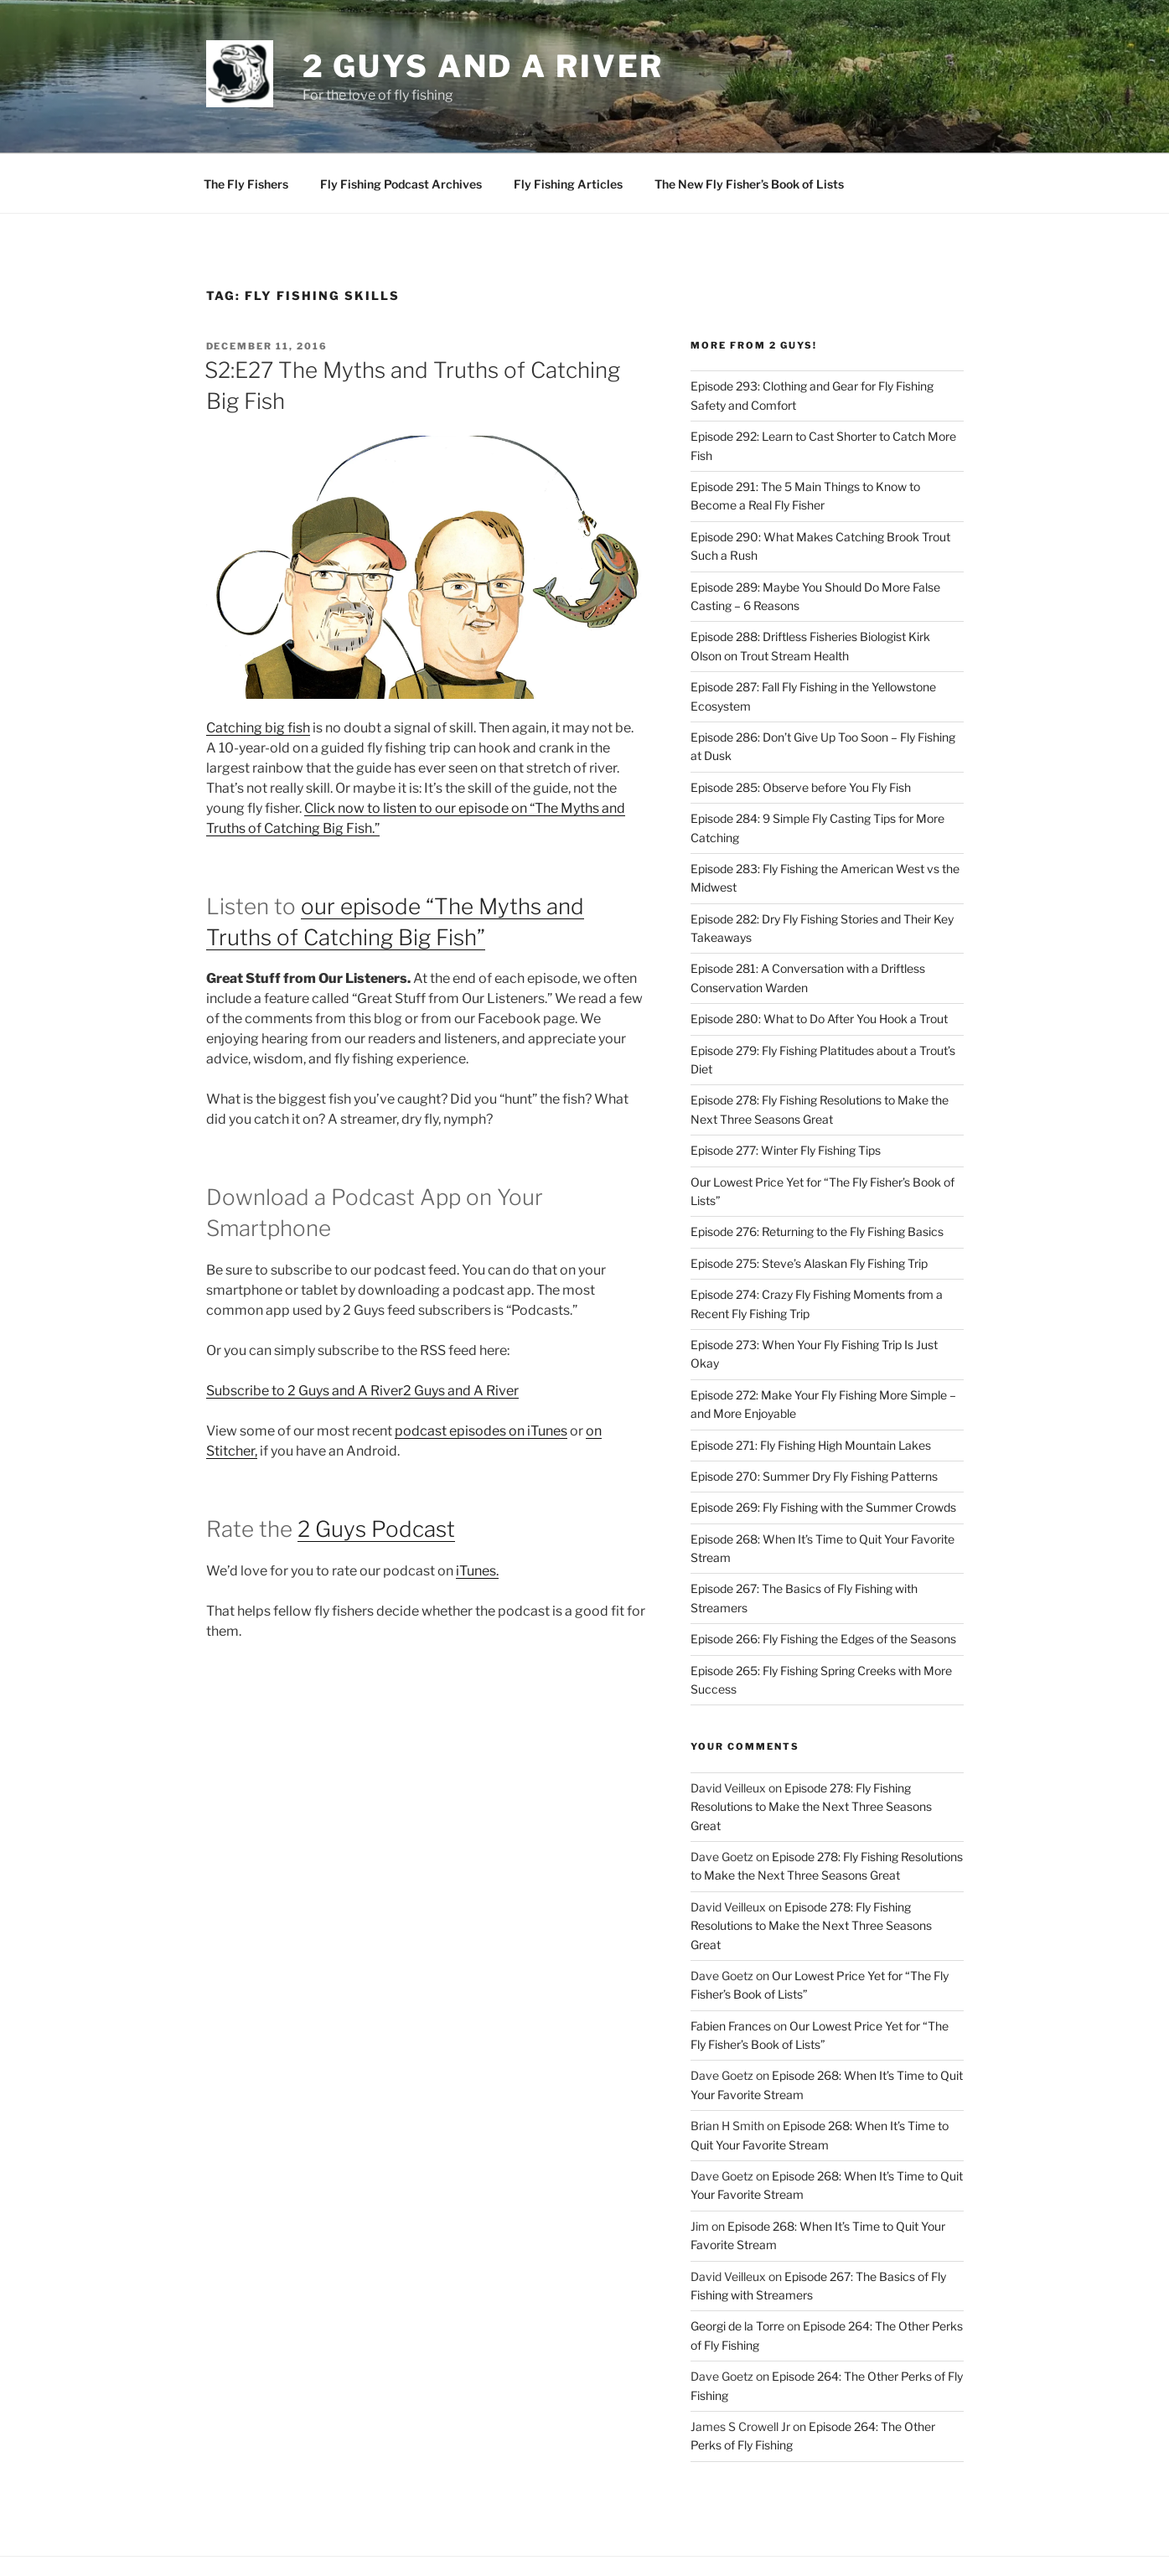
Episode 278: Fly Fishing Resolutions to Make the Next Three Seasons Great (811, 1746)
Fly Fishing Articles (568, 123)
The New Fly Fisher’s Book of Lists (749, 123)
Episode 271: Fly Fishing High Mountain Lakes (811, 1385)
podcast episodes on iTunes (481, 1371)
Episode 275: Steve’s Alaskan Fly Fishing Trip (809, 1203)
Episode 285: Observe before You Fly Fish (801, 727)
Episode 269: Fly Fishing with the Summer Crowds (823, 1447)
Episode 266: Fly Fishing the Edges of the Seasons (823, 1578)
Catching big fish (258, 667)
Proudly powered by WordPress (285, 2537)
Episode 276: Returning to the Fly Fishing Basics (817, 1171)
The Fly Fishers (246, 123)
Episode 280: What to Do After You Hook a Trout (819, 958)
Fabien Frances (731, 1965)
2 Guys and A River (484, 66)
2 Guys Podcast (376, 1469)
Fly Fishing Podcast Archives (401, 123)
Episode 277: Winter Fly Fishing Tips (786, 1090)
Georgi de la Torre (737, 2265)
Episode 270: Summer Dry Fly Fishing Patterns (814, 1416)
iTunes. (477, 1510)
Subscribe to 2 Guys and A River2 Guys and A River (362, 1330)
